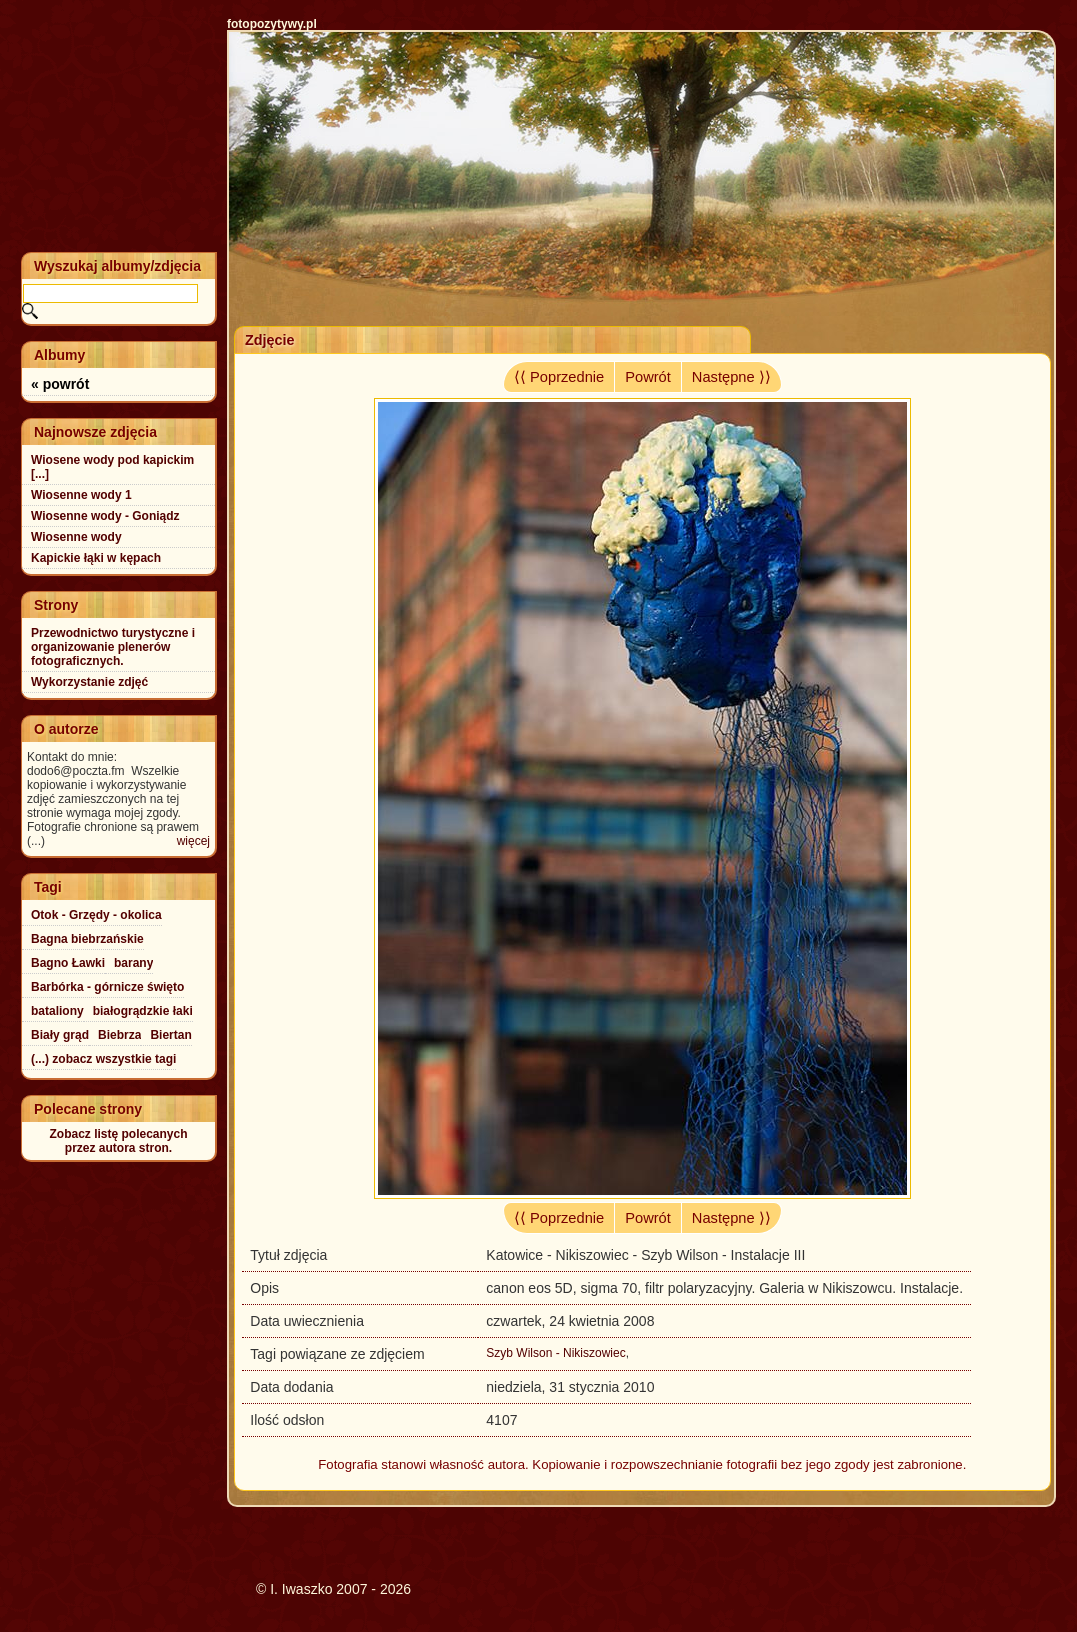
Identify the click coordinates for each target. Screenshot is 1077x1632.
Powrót (648, 377)
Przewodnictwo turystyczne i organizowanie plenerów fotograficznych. (113, 647)
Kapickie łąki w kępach (96, 558)
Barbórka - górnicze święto (107, 987)
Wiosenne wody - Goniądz (105, 516)
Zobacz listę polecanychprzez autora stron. (118, 1141)
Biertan (170, 1035)
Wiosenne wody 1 (81, 495)
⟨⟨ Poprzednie (559, 377)
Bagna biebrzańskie (87, 939)
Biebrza (119, 1035)
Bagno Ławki (68, 963)
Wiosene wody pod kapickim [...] (112, 467)
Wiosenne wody (76, 537)
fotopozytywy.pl (272, 24)
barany (133, 963)
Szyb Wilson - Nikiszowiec (555, 1353)
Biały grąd (60, 1035)
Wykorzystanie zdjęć (89, 682)
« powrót (60, 384)
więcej (193, 841)
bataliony (57, 1011)
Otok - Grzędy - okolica (96, 915)
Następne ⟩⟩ (731, 377)
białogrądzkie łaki (143, 1011)
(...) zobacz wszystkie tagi (103, 1059)
